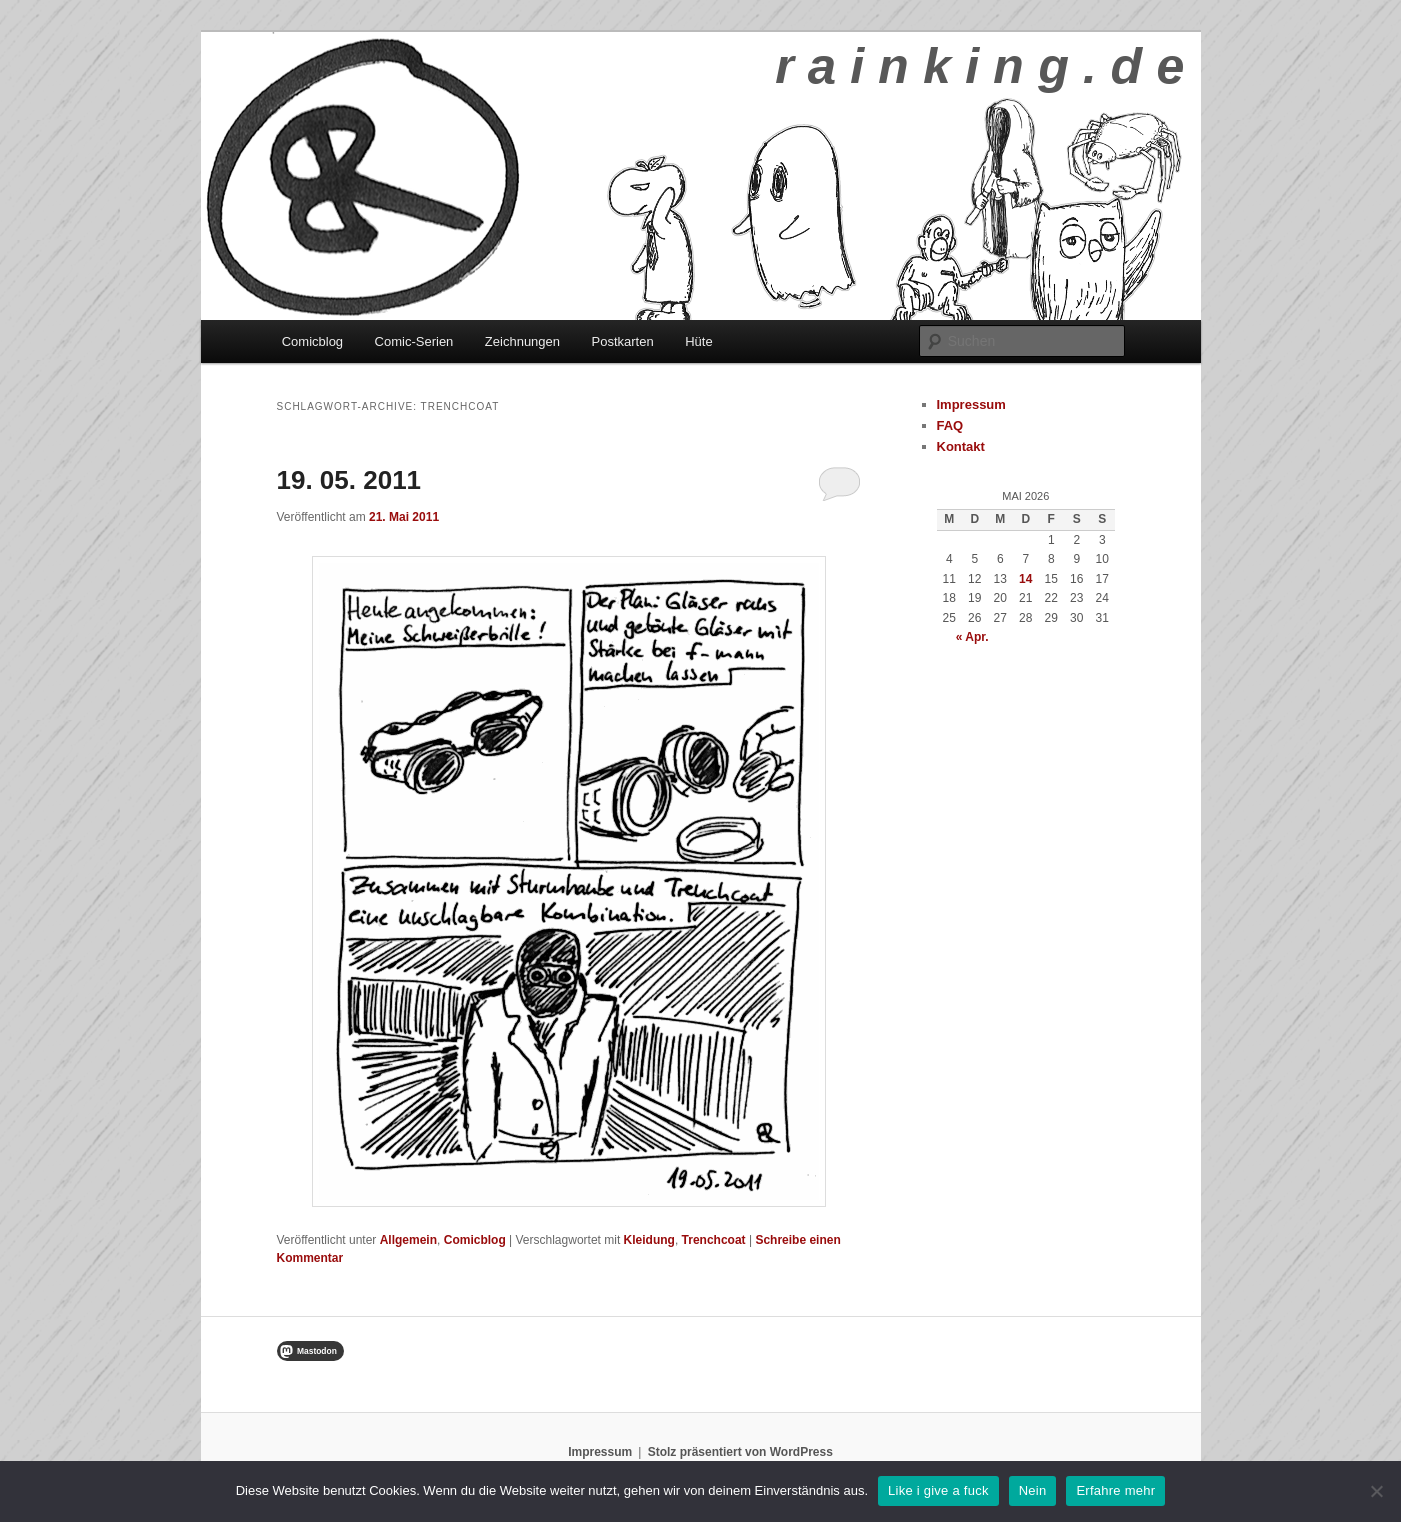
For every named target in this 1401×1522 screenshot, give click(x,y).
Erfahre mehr (1115, 1490)
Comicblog (312, 341)
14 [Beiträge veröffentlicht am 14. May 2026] (1025, 579)
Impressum (971, 404)
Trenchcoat (714, 1240)
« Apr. (972, 637)
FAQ (950, 425)
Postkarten (623, 341)
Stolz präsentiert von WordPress (740, 1452)
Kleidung (649, 1240)
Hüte (698, 341)
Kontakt (961, 446)
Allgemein (408, 1240)
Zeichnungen (522, 341)
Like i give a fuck (938, 1490)
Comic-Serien (414, 341)
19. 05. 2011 (349, 480)
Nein (1033, 1490)
